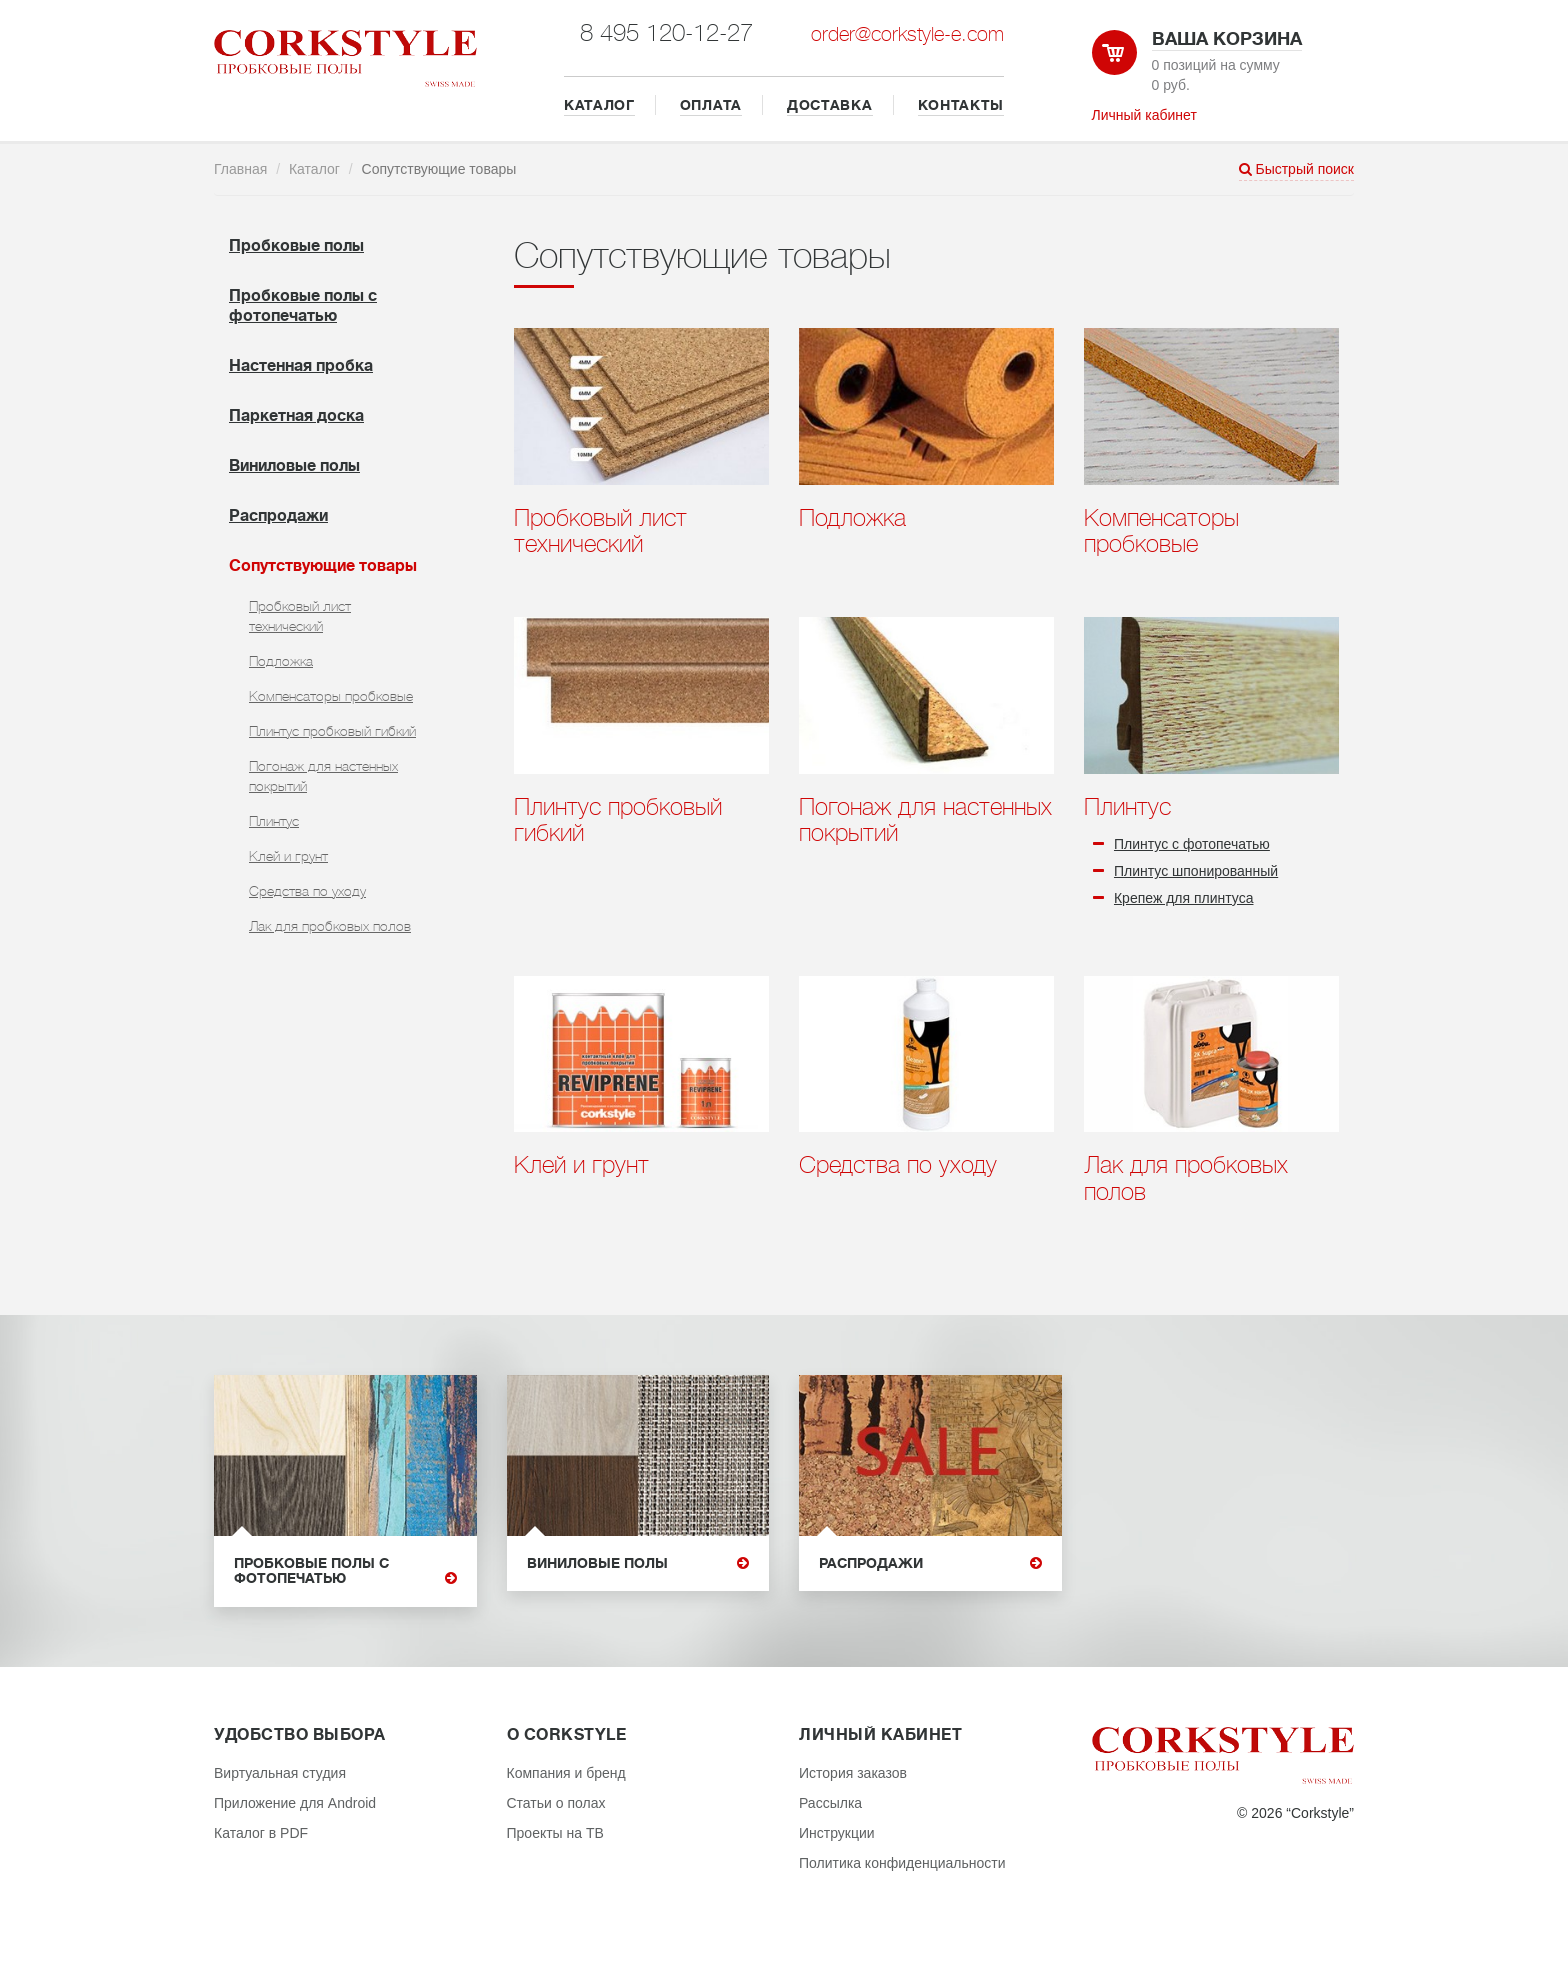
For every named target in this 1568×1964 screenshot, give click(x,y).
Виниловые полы (294, 466)
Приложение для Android (295, 1803)
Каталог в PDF (261, 1833)
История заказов (853, 1773)
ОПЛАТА (711, 105)
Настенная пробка (301, 366)
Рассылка (830, 1803)
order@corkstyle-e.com (907, 34)
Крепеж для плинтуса (1184, 898)
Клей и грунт (288, 856)
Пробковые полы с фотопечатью (345, 1571)
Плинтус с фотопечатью (1192, 844)
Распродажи (278, 516)
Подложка (281, 661)
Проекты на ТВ (555, 1833)
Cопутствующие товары (323, 566)
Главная (240, 169)
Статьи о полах (556, 1803)
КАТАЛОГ (599, 105)
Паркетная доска (296, 416)
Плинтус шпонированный (1196, 871)
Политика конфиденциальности (902, 1863)
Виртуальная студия (280, 1773)
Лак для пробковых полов (330, 926)
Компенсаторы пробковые (331, 696)
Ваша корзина (1227, 39)
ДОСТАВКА (830, 105)
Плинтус (274, 821)
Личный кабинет (1144, 115)
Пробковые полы (296, 246)
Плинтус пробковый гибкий (332, 731)
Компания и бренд (566, 1773)
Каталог (314, 169)
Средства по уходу (307, 891)
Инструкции (837, 1833)
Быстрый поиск (1296, 169)
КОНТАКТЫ (961, 105)
